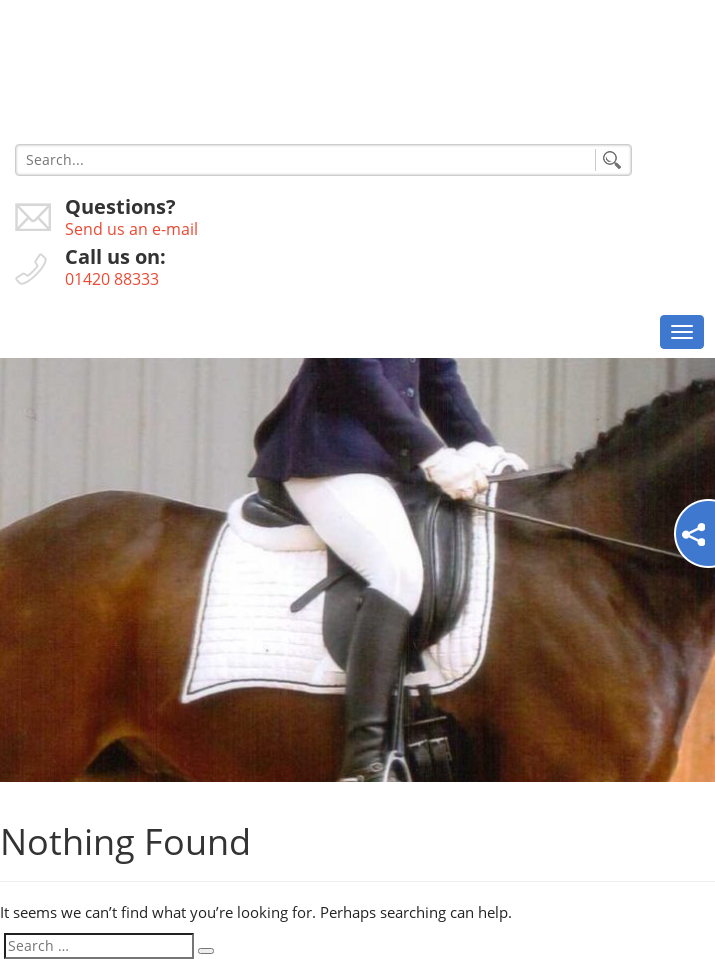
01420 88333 (112, 279)
